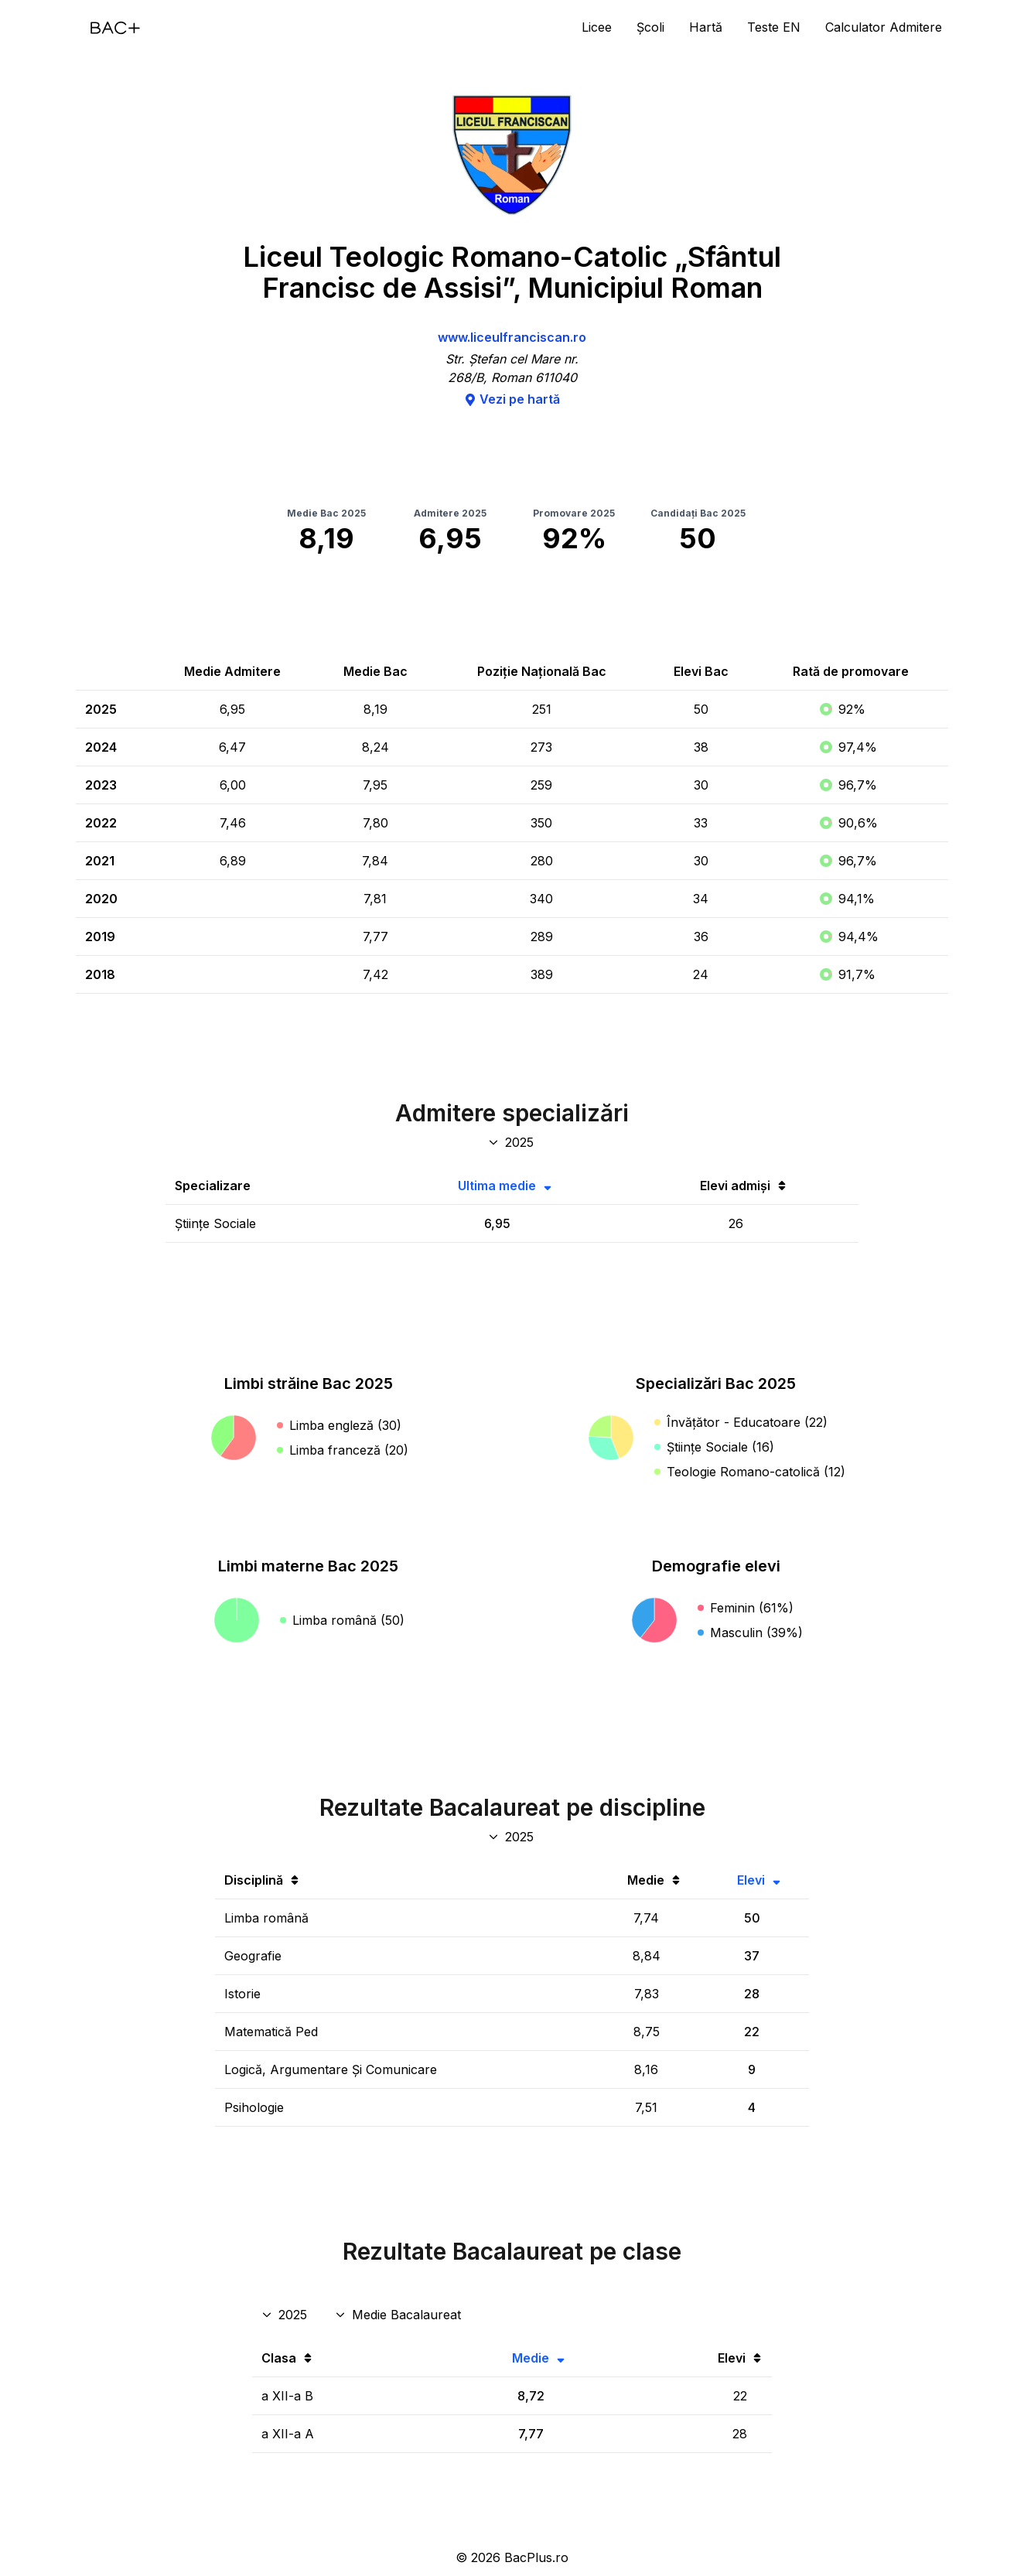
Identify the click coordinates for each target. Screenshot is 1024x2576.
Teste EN (773, 27)
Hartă (705, 27)
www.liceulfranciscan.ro (512, 337)
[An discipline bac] (512, 1836)
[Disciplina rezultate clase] (399, 2314)
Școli (650, 27)
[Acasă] (115, 27)
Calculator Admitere (883, 27)
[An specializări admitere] (512, 1142)
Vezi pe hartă (512, 399)
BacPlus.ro (536, 2557)
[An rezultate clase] (285, 2314)
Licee (597, 27)
